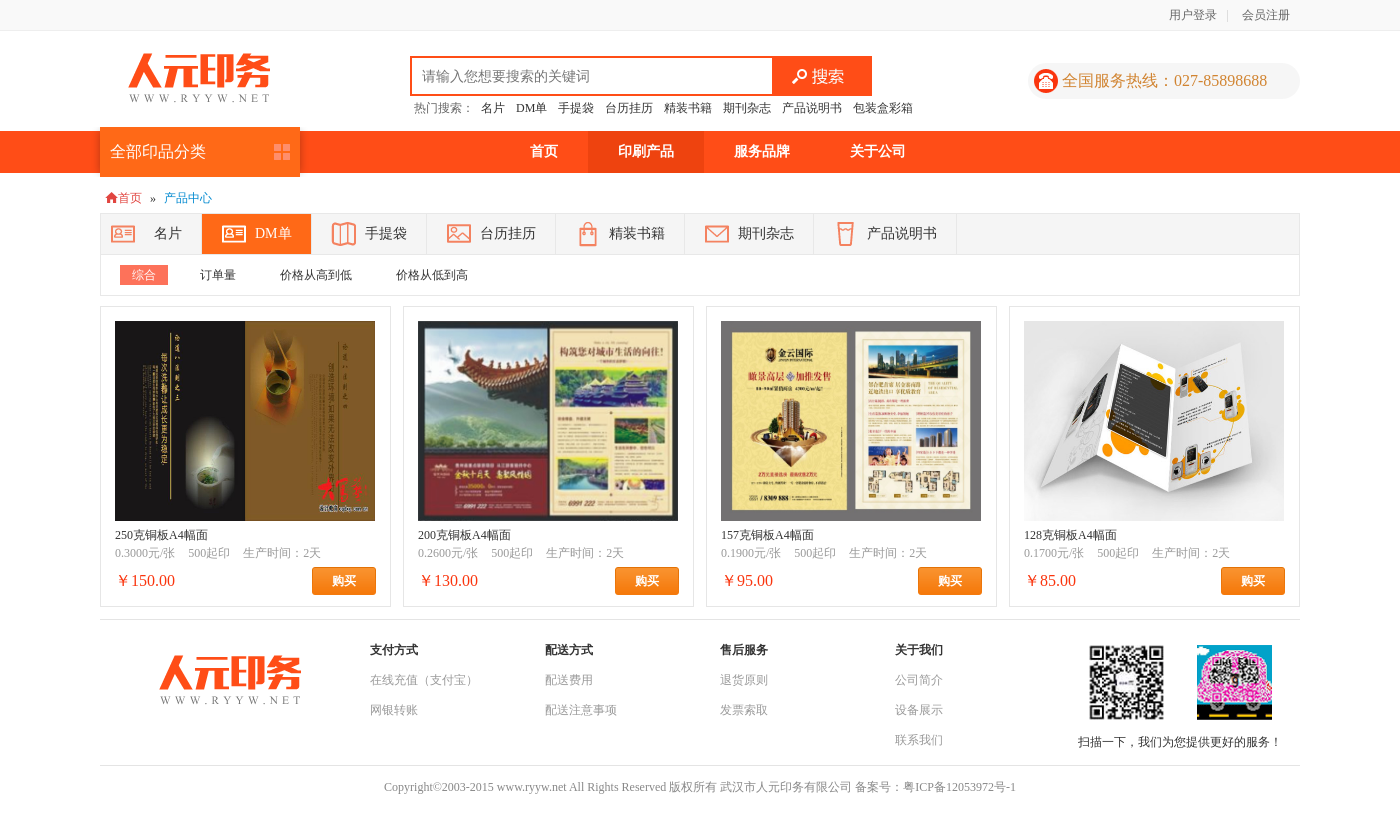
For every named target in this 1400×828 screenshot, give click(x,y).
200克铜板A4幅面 (464, 535)
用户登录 (1193, 15)
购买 (354, 581)
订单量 (218, 275)
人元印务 (199, 78)
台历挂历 (629, 108)
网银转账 (394, 710)
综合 (144, 275)
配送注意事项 (581, 710)
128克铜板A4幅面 (1070, 535)
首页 (544, 151)
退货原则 (744, 680)
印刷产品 (646, 151)
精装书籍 (688, 108)
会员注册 (1266, 15)
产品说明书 (812, 108)
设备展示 (919, 710)
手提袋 (576, 108)
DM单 (531, 108)
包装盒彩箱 (883, 108)
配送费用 (569, 680)
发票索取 (744, 710)
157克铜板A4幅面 (767, 535)
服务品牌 (762, 151)
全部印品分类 (158, 151)
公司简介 (919, 680)
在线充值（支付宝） (424, 680)
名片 (493, 108)
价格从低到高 (432, 275)
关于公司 (878, 151)
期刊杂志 (747, 108)
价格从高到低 (316, 275)
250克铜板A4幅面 (161, 535)
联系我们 (919, 740)
